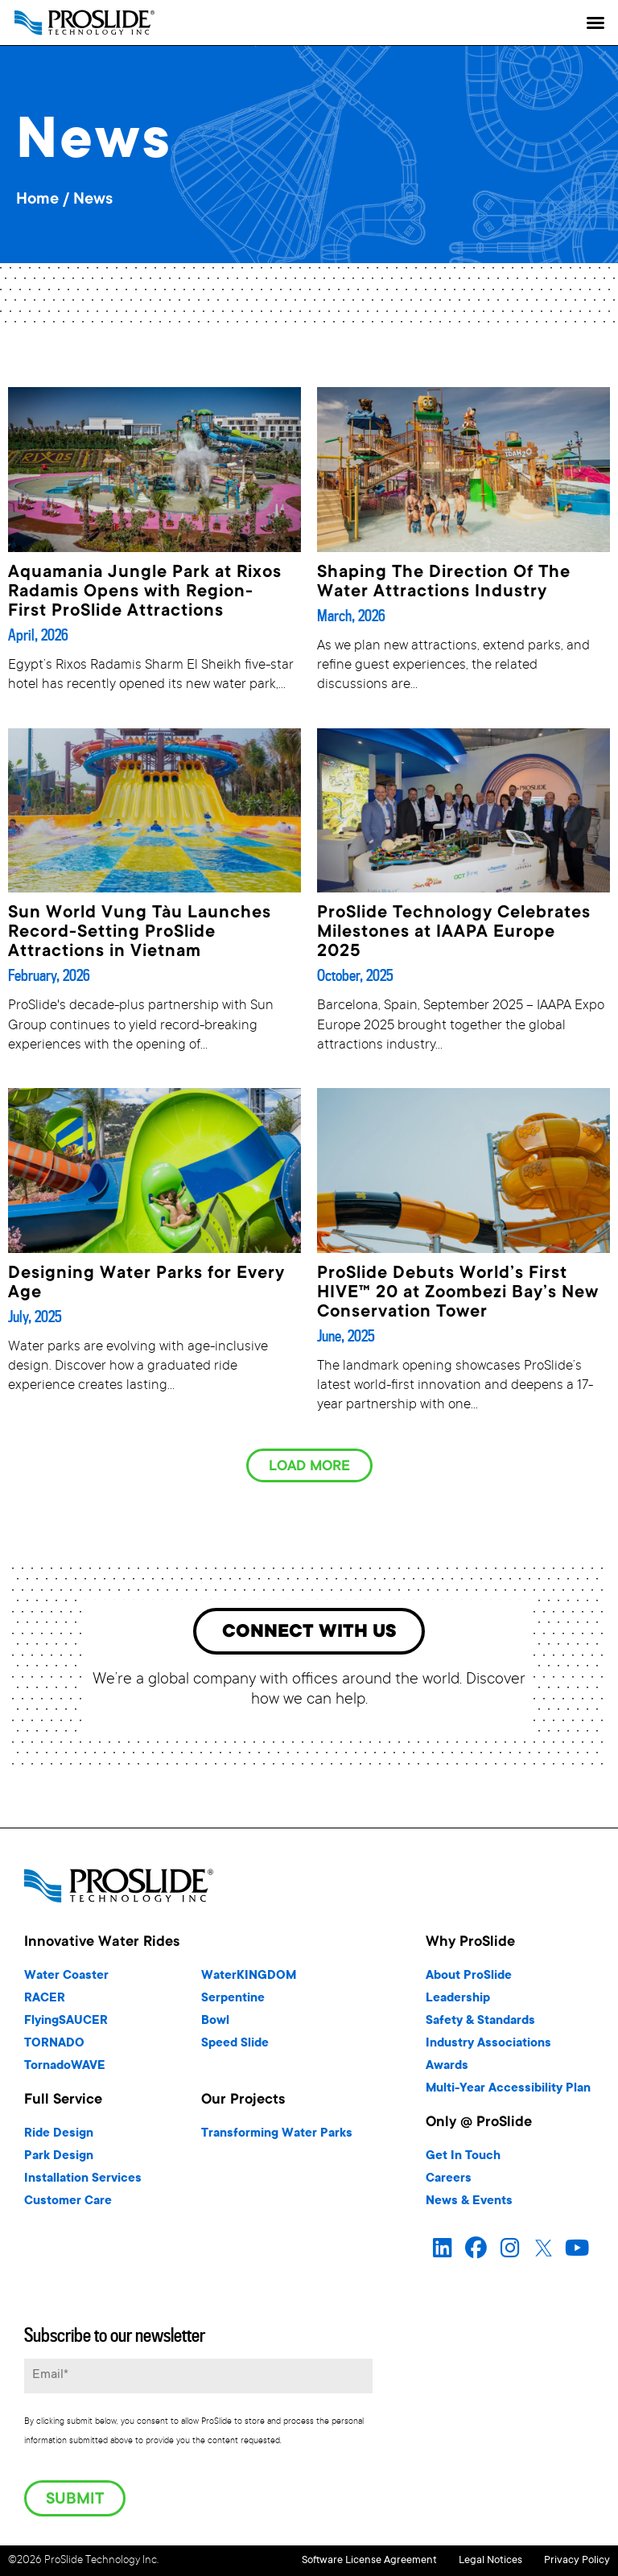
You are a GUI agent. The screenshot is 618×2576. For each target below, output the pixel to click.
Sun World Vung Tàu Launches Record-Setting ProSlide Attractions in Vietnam (139, 933)
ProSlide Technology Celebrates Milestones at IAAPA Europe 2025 (454, 933)
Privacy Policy (577, 2561)
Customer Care (68, 2204)
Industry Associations (488, 2047)
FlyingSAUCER (66, 2024)
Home (37, 200)
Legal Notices (465, 2561)
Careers (449, 2182)
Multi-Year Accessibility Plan (508, 2092)
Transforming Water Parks (276, 2137)
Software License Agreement (319, 2561)
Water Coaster (66, 1979)
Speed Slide (235, 2047)
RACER (44, 2002)
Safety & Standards (480, 2024)
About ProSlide (469, 1979)
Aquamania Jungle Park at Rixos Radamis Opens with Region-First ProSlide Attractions (145, 592)
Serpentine (233, 2002)
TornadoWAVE (64, 2069)
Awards (447, 2069)
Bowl (215, 2024)
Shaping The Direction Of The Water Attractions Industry (444, 582)
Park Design (58, 2159)
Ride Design (58, 2137)
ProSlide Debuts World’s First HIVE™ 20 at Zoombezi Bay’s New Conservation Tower (458, 1293)
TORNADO (54, 2047)
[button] (595, 22)
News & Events (469, 2204)
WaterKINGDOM (248, 1979)
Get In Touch (463, 2159)
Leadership (458, 2002)
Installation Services (83, 2182)
